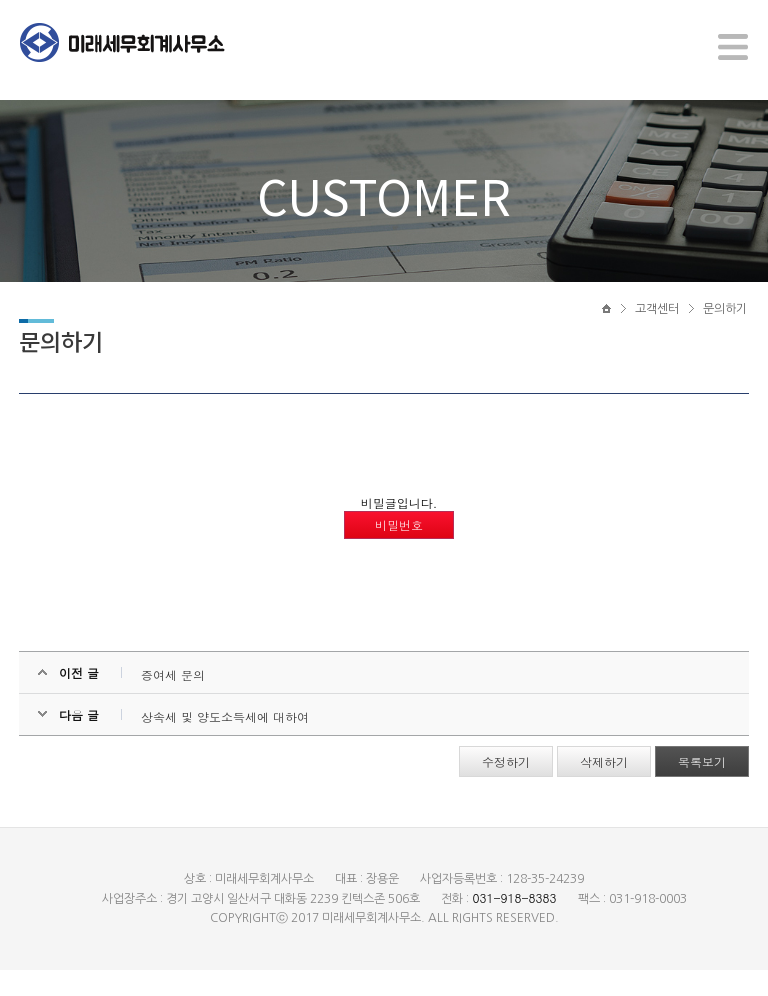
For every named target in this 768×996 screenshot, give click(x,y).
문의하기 (725, 327)
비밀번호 (399, 550)
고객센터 (657, 327)
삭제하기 (603, 787)
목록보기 (701, 787)
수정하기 (505, 787)
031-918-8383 (514, 923)
